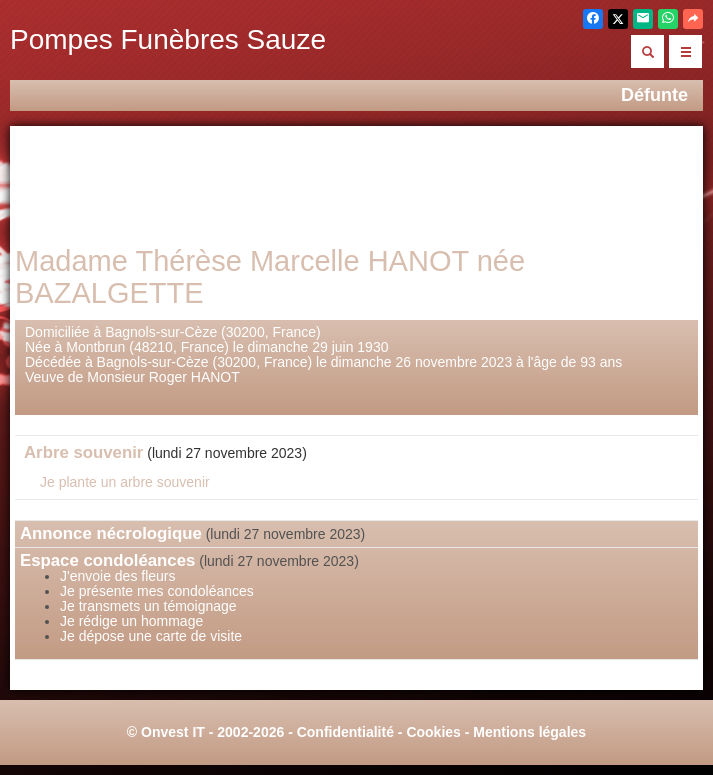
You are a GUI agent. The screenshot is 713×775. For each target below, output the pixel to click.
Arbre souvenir (83, 452)
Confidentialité (345, 732)
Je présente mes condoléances (157, 591)
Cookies (433, 732)
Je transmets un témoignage (148, 606)
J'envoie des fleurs (118, 576)
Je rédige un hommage (131, 621)
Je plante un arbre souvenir (125, 482)
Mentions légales (529, 732)
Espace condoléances (107, 560)
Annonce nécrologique (111, 533)
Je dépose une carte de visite (151, 636)
